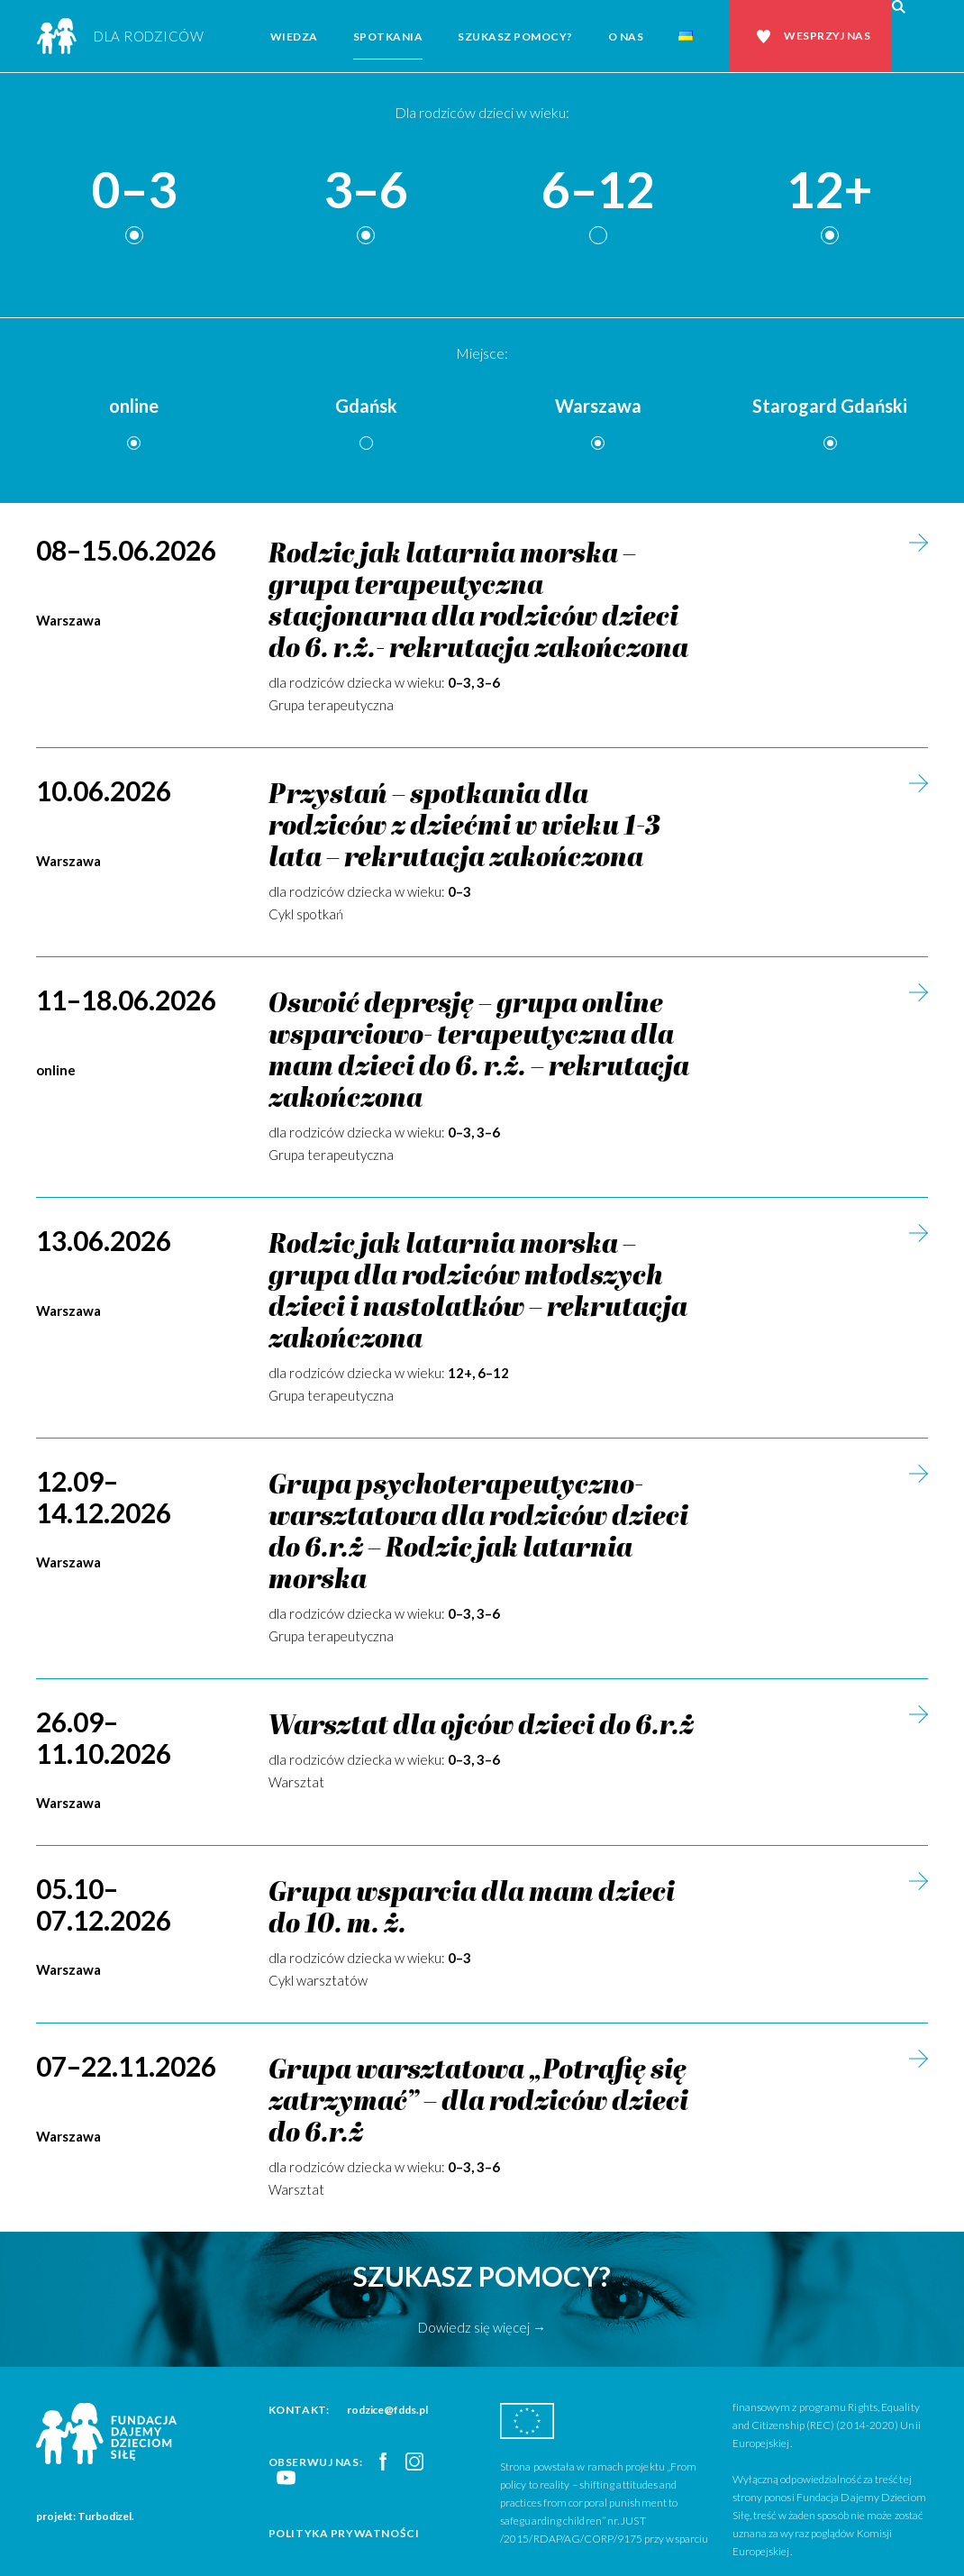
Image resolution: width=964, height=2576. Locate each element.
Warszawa (598, 405)
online (134, 405)
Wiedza (294, 36)
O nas (626, 36)
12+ (830, 190)
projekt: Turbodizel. (85, 2516)
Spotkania (388, 36)
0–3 (134, 190)
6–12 (598, 190)
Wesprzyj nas (827, 35)
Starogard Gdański (829, 405)
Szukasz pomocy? (515, 36)
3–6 (365, 190)
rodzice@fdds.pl (387, 2409)
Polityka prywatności (344, 2533)
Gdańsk (366, 405)
